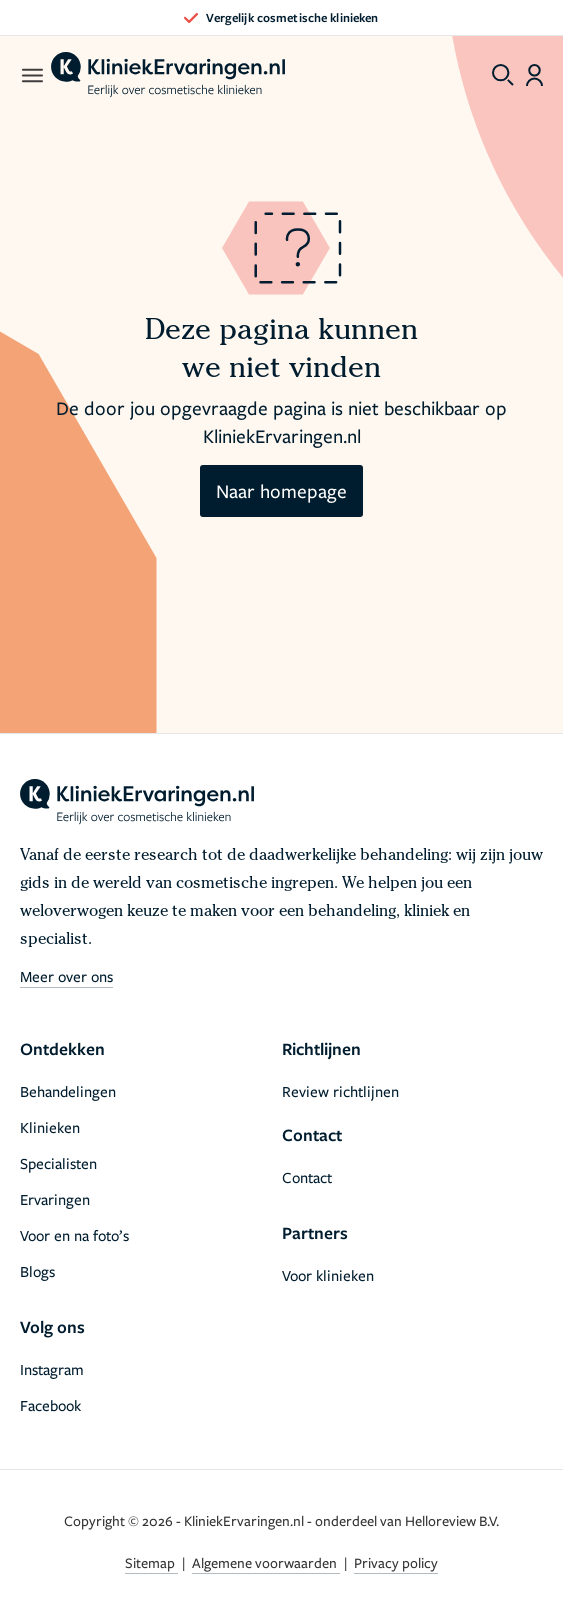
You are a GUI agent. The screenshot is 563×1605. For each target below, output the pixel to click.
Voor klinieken (328, 1275)
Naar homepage (281, 490)
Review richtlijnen (340, 1091)
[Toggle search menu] (503, 75)
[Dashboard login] (534, 75)
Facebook (50, 1405)
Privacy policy (396, 1562)
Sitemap (151, 1562)
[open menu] (31, 75)
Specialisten (58, 1163)
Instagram (52, 1369)
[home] (168, 75)
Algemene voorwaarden (266, 1562)
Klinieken (50, 1127)
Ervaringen (55, 1199)
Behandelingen (68, 1091)
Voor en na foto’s (74, 1235)
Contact (307, 1177)
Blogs (37, 1271)
